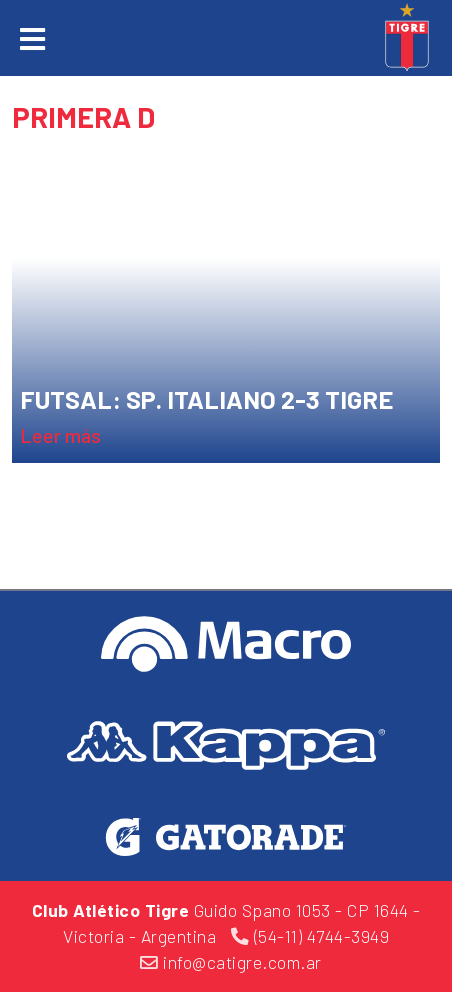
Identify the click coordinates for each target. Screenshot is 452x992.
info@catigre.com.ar (231, 962)
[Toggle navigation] (32, 40)
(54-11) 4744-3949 (310, 936)
